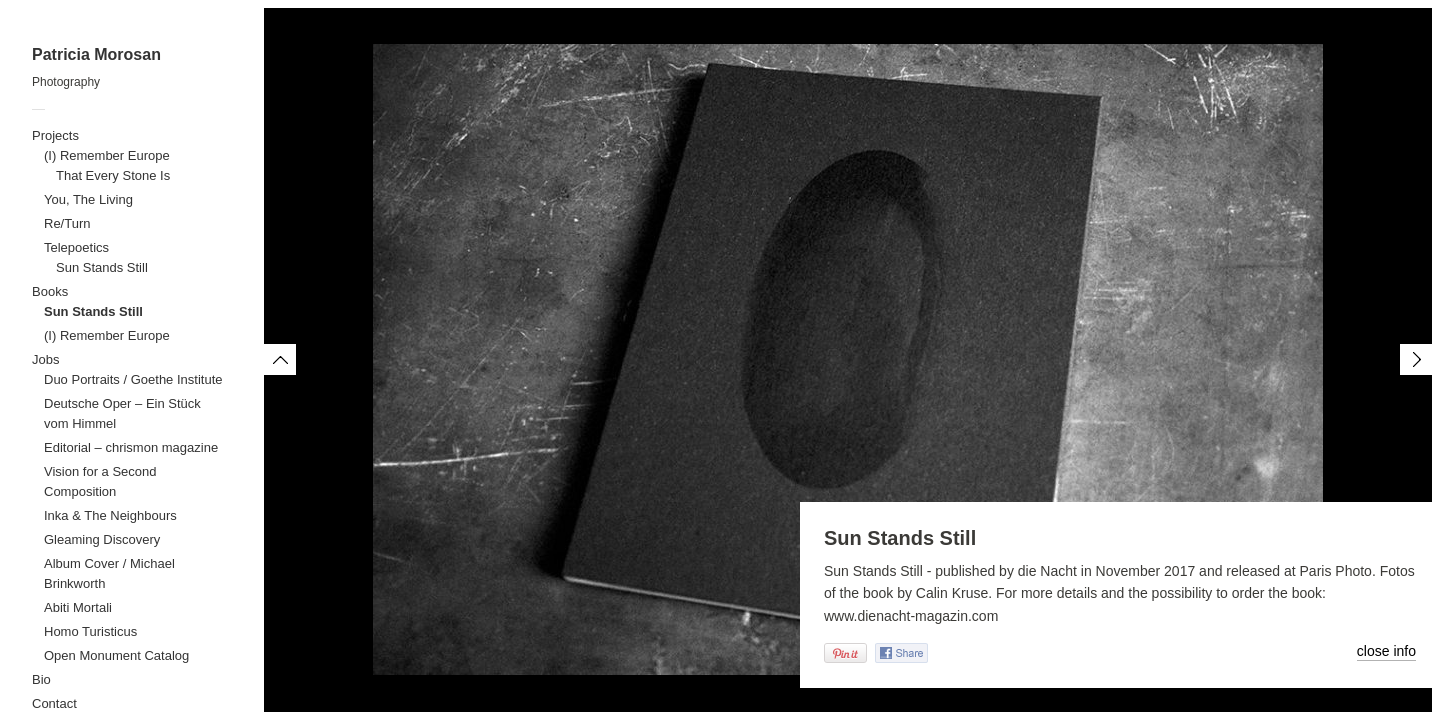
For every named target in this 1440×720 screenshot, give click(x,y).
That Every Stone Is (113, 175)
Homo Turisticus (90, 631)
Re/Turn (67, 223)
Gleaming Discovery (102, 539)
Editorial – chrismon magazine (131, 447)
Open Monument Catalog (116, 655)
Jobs (45, 359)
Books (50, 291)
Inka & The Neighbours (110, 515)
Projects (55, 135)
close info (1386, 651)
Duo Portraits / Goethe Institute (133, 379)
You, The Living (88, 199)
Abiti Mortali (78, 607)
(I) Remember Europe (107, 155)
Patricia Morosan (96, 54)
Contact (54, 703)
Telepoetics (76, 247)
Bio (41, 679)
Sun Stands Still (102, 267)
